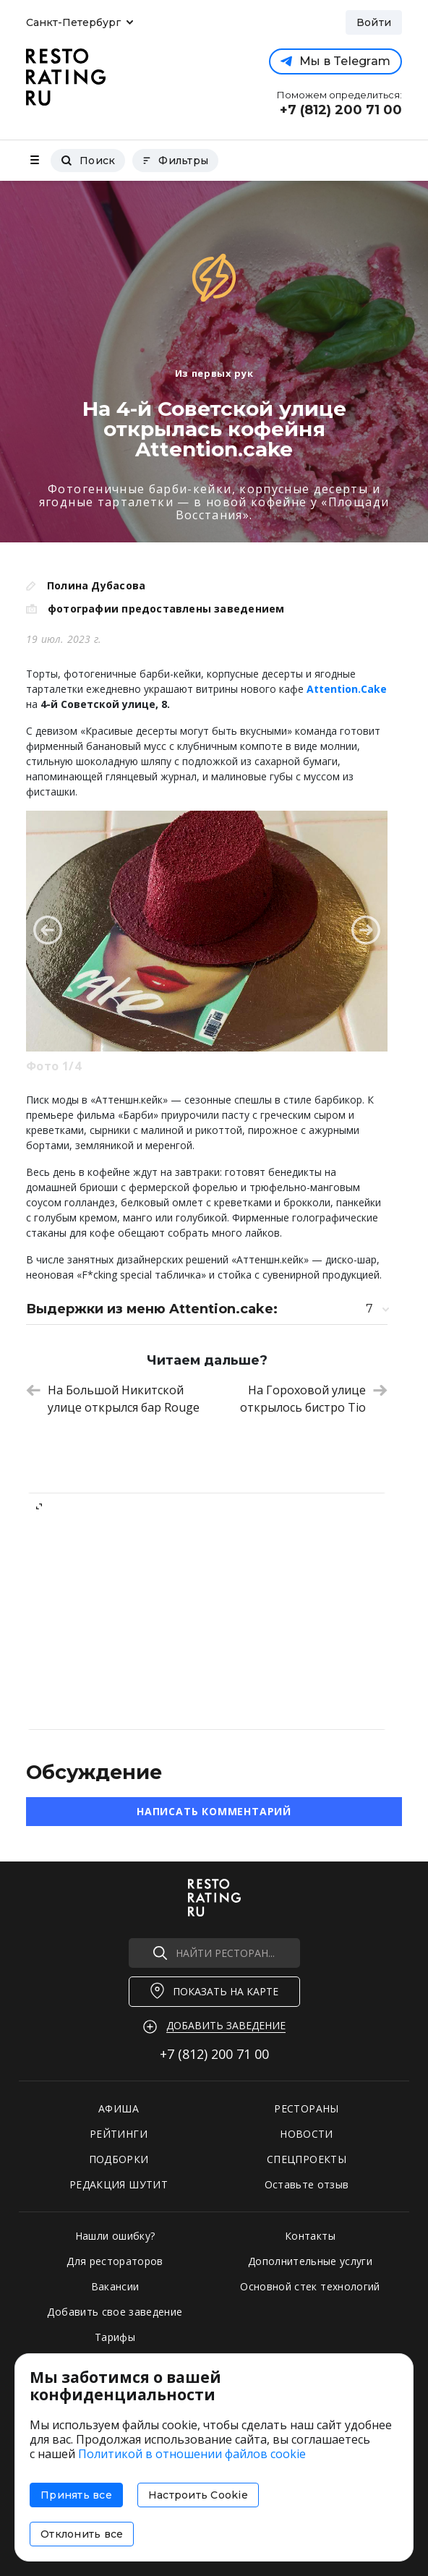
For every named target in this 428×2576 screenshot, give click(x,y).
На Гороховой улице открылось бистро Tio (314, 1398)
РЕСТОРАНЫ (306, 2108)
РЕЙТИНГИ (118, 2134)
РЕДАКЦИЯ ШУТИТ (118, 2184)
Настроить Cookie (198, 2495)
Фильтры (175, 160)
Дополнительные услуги (310, 2261)
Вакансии (115, 2286)
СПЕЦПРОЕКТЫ (306, 2159)
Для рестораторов (115, 2261)
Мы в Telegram (335, 61)
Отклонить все (81, 2534)
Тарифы (115, 2337)
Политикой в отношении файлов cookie (192, 2454)
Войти (373, 22)
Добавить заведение (226, 2025)
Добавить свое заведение (114, 2312)
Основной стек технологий (310, 2286)
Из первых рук (214, 373)
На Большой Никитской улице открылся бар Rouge (113, 1398)
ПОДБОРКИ (119, 2159)
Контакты (310, 2236)
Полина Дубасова (96, 585)
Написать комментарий (214, 1811)
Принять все (76, 2495)
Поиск (88, 160)
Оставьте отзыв (307, 2184)
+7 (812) (214, 2054)
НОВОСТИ (306, 2134)
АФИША (118, 2108)
